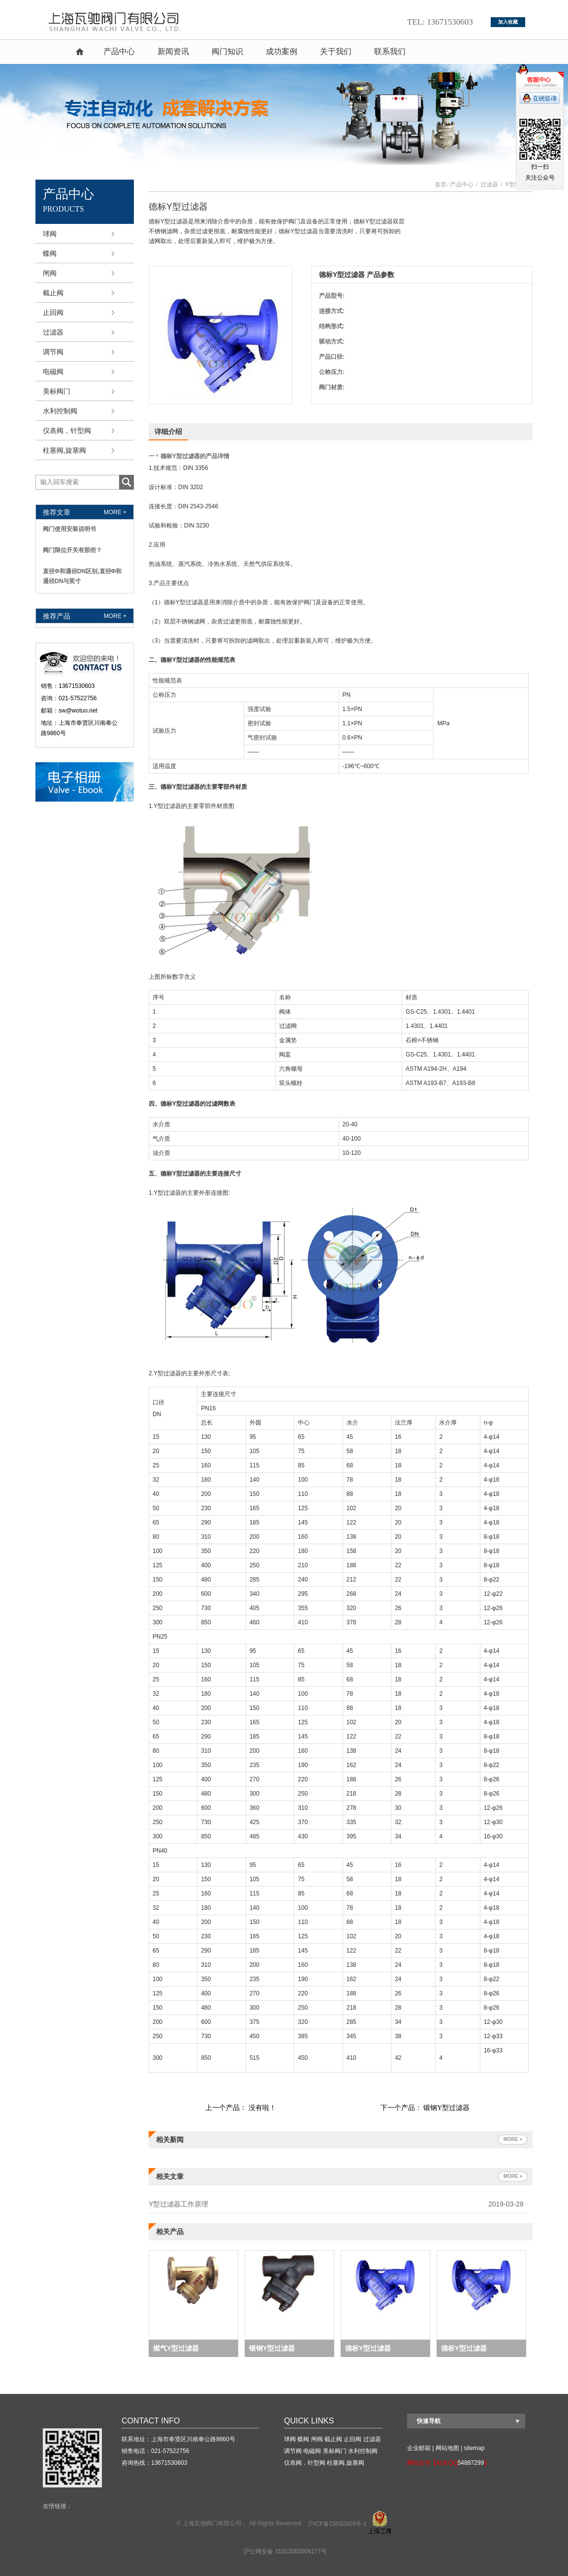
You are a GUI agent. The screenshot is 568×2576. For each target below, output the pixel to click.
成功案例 (281, 51)
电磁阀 (53, 371)
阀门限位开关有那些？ (72, 550)
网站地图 (447, 2448)
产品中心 (119, 51)
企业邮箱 (419, 2448)
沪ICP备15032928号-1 (337, 2523)
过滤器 (53, 332)
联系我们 (390, 51)
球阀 (50, 234)
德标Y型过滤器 (368, 2348)
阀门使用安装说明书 (69, 529)
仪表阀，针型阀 (67, 431)
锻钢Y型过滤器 (446, 2107)
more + (115, 512)
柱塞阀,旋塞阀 (64, 450)
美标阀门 (56, 391)
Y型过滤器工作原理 (178, 2204)
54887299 (471, 2462)
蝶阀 (50, 253)
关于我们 (335, 51)
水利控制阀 (60, 411)
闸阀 (50, 273)
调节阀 (53, 352)
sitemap (474, 2448)
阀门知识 (227, 51)
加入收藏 (508, 22)
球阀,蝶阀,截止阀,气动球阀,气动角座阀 (121, 22)
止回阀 (53, 312)
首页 (79, 51)
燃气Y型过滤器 (176, 2348)
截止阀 (53, 293)
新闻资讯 (173, 51)
